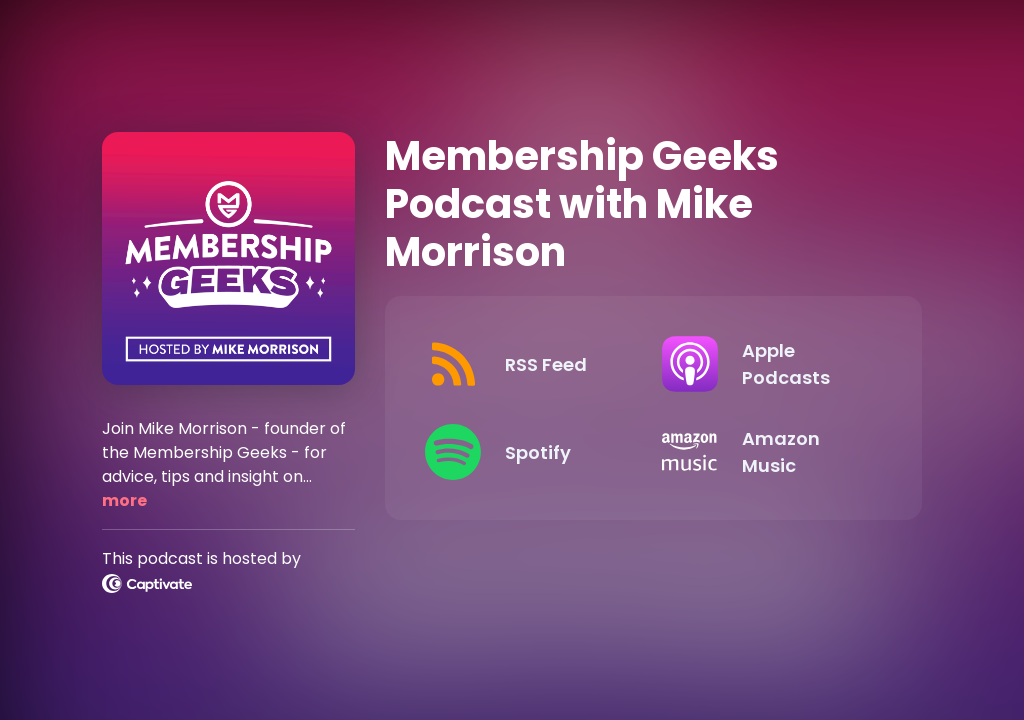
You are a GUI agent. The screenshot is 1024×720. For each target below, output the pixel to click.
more (124, 500)
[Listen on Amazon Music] (764, 452)
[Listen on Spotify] (527, 452)
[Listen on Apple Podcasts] (764, 364)
